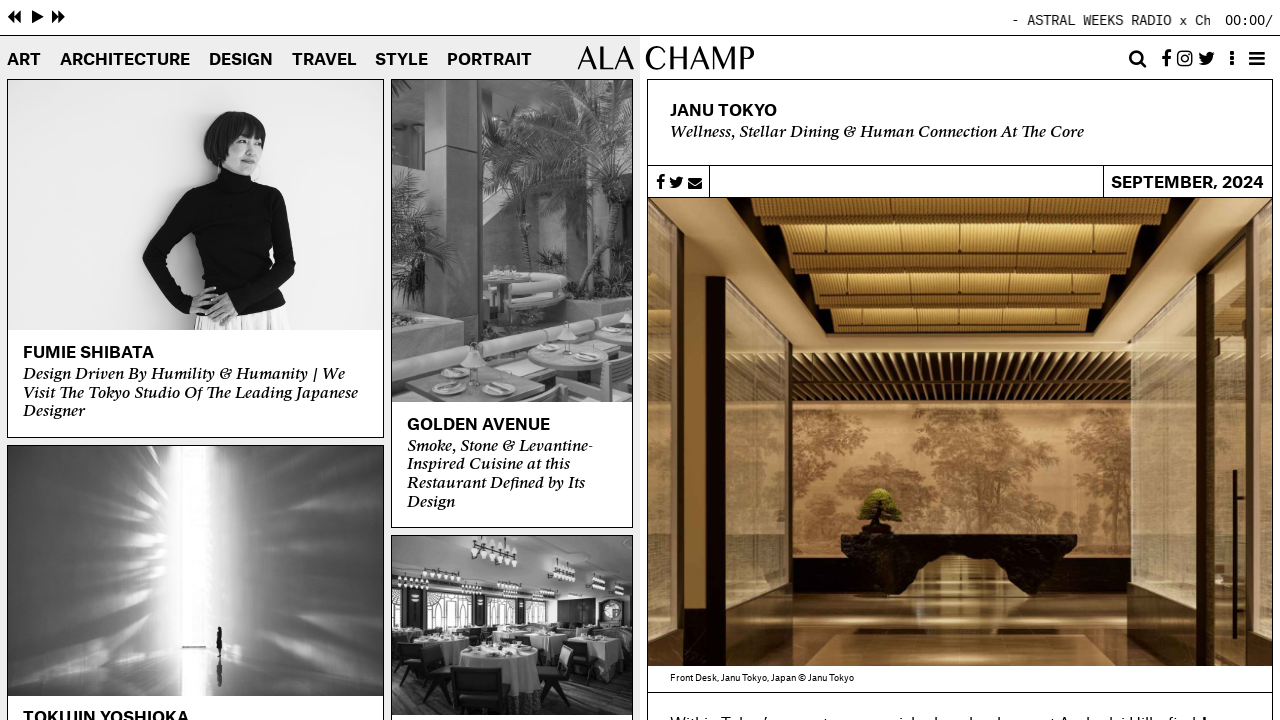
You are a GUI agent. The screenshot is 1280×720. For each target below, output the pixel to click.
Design (241, 60)
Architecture (125, 60)
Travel (324, 60)
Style (401, 60)
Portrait (489, 60)
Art (24, 60)
